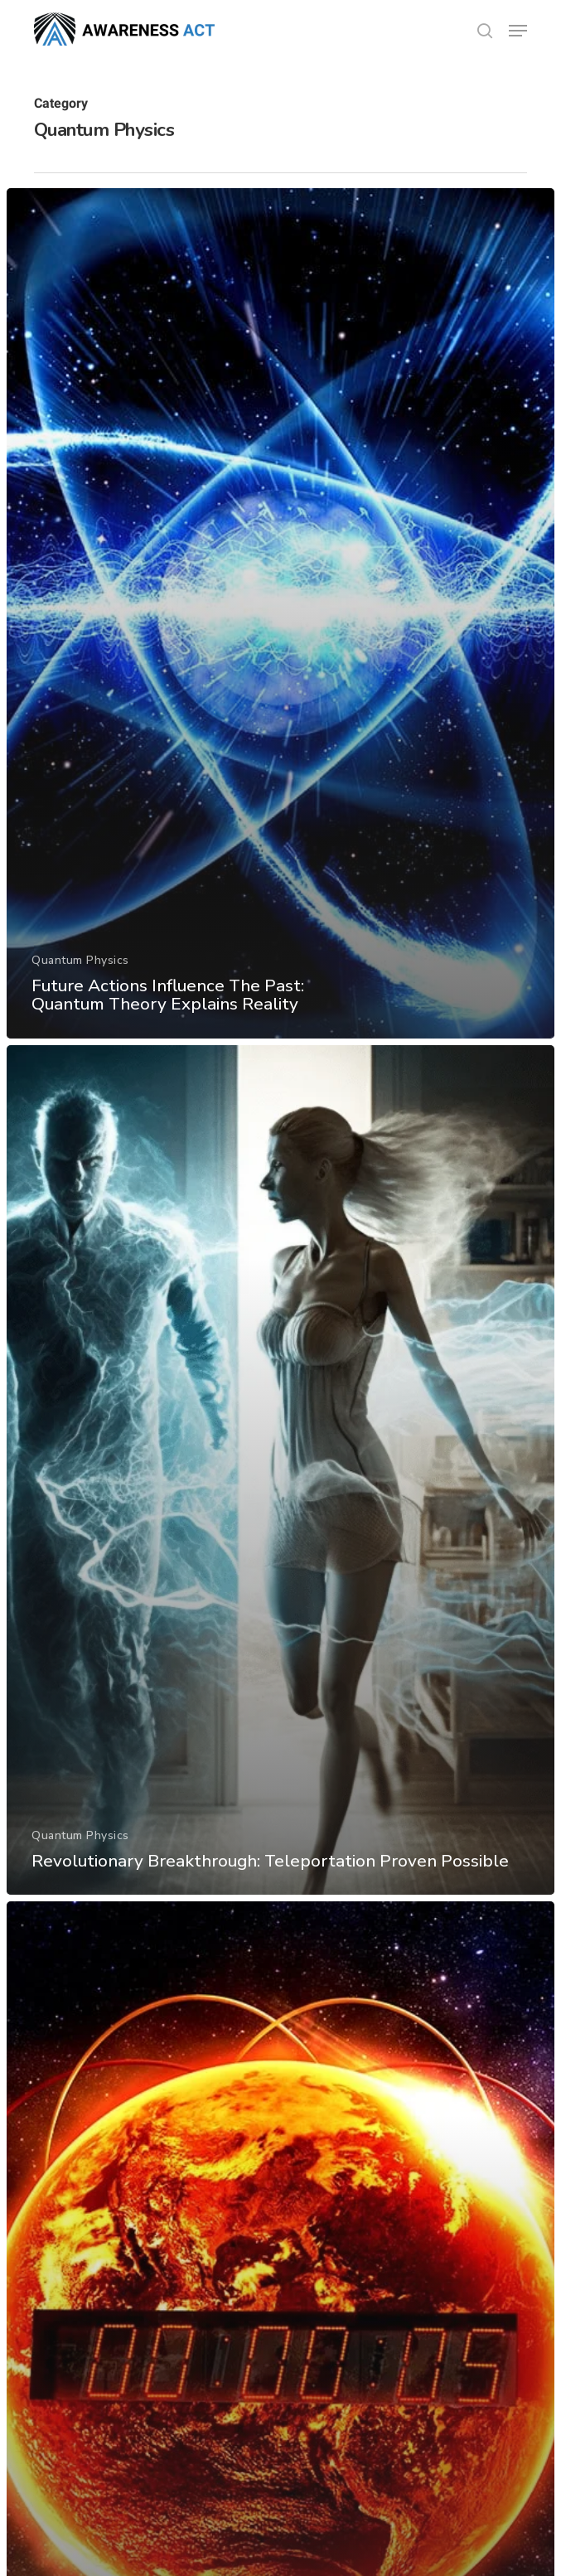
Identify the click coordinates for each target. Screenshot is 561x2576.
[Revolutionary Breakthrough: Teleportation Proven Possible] (280, 1470)
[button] (518, 30)
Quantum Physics (80, 960)
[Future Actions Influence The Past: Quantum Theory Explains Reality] (280, 613)
